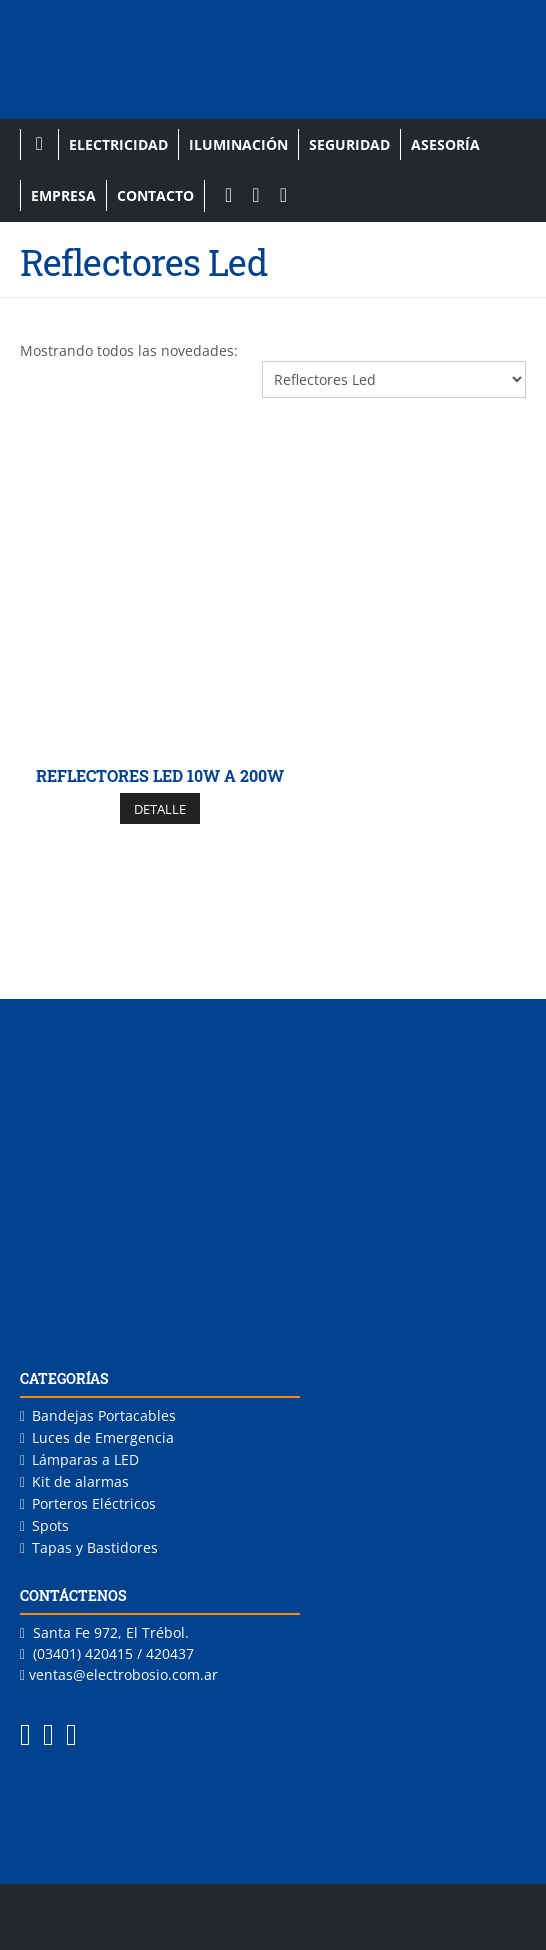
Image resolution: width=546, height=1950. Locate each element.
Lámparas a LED (85, 1459)
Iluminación (238, 144)
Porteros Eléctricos (94, 1503)
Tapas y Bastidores (95, 1547)
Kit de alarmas (80, 1481)
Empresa (63, 195)
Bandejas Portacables (104, 1415)
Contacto (155, 195)
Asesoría (445, 144)
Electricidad (118, 144)
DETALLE (160, 809)
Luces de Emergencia (103, 1437)
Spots (50, 1525)
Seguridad (349, 144)
